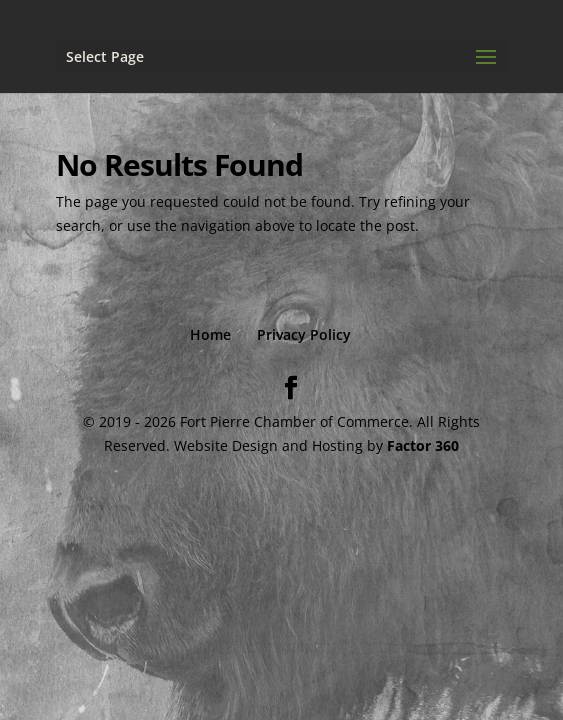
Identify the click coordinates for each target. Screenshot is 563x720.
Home (210, 334)
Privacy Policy (304, 334)
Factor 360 (423, 445)
